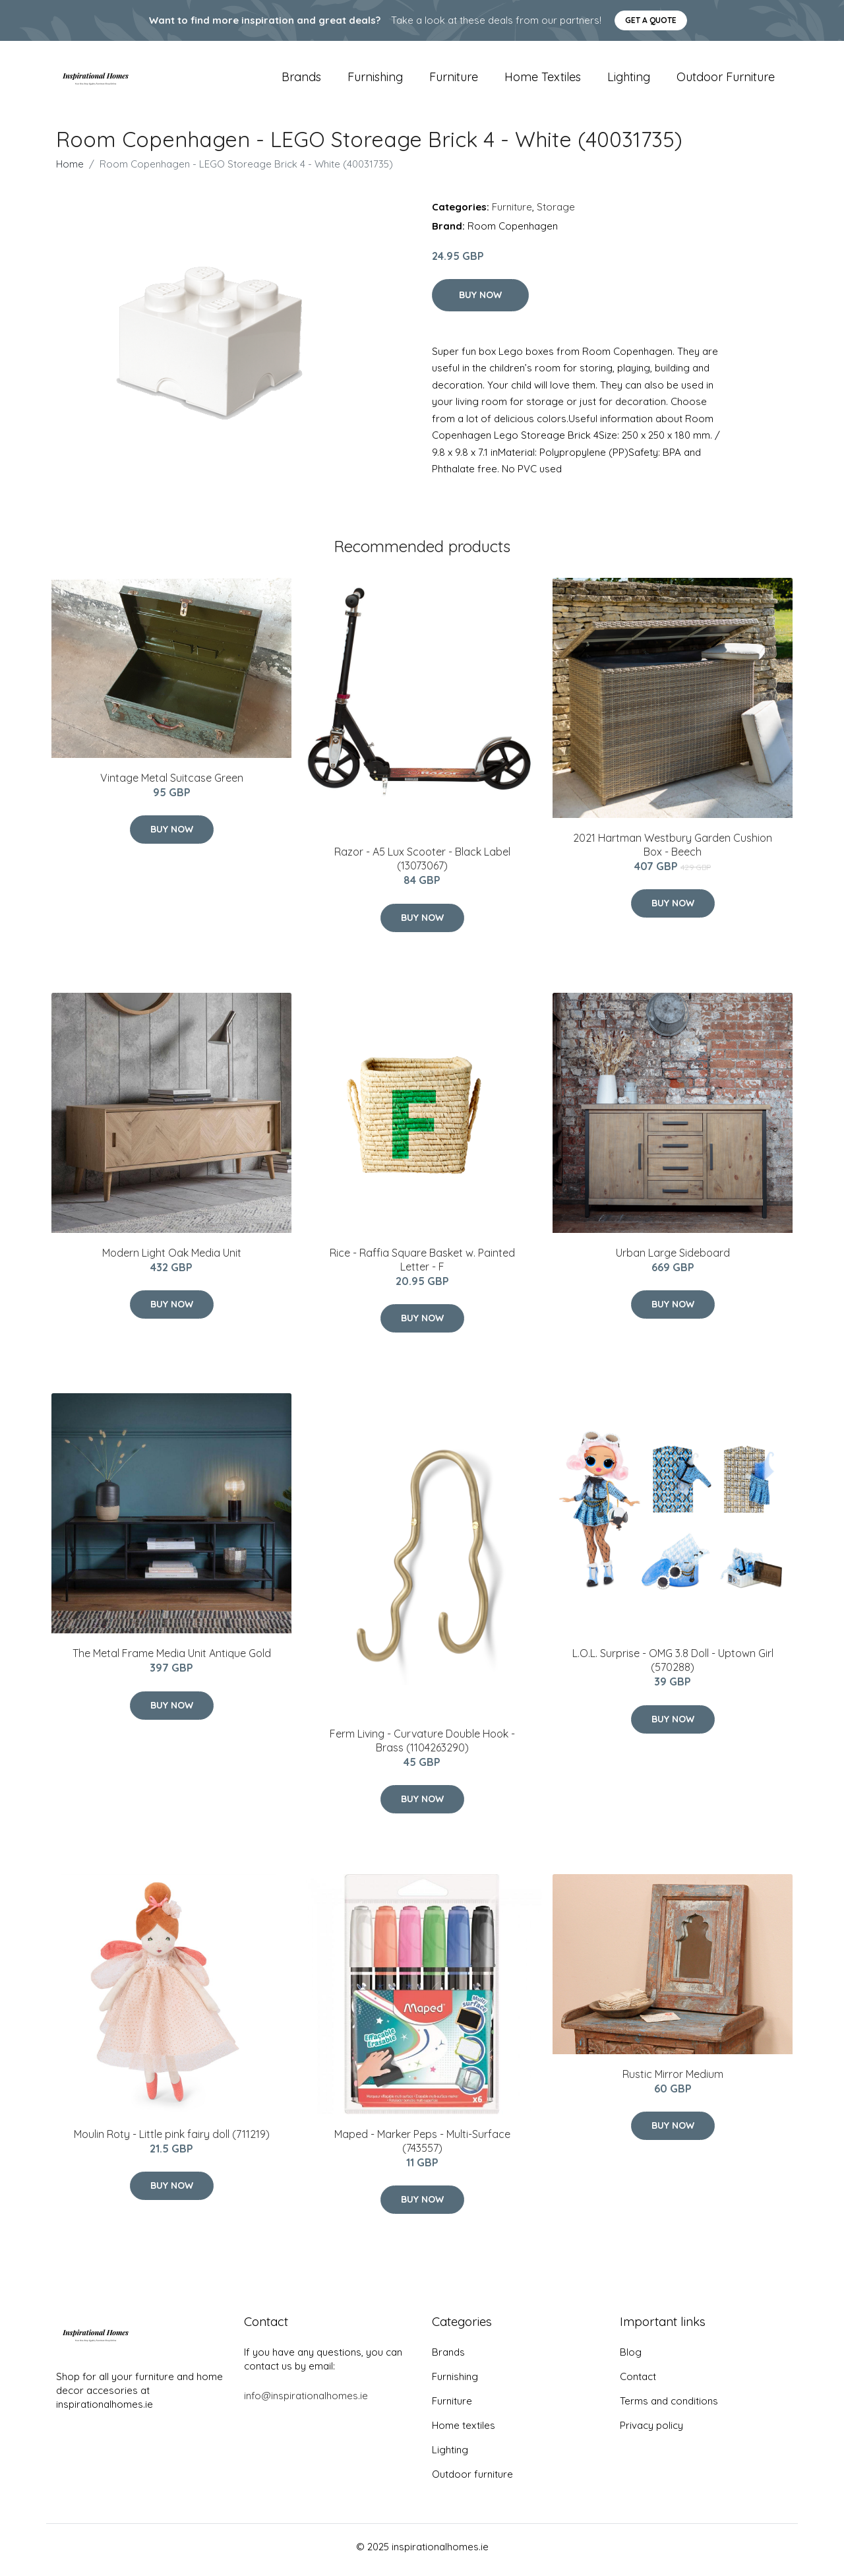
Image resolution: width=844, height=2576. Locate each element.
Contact (638, 2383)
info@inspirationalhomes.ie (306, 2402)
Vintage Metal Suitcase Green (171, 784)
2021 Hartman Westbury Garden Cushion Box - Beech (672, 851)
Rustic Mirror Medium (672, 2080)
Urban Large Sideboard (673, 1259)
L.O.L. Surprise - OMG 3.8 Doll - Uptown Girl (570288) (672, 1667)
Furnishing (375, 80)
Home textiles (542, 80)
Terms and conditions (669, 2407)
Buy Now (480, 301)
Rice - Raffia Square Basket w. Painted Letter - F (422, 1266)
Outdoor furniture (726, 80)
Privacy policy (651, 2432)
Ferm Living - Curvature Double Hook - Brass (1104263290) (422, 1747)
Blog (631, 2358)
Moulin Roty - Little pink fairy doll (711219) (172, 2140)
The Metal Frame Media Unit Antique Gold (172, 1660)
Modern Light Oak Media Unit (171, 1259)
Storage (556, 213)
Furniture (453, 80)
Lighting (628, 80)
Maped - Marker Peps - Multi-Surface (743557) (422, 2147)
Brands (301, 80)
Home (70, 170)
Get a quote (651, 20)
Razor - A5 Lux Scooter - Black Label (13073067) (422, 865)
